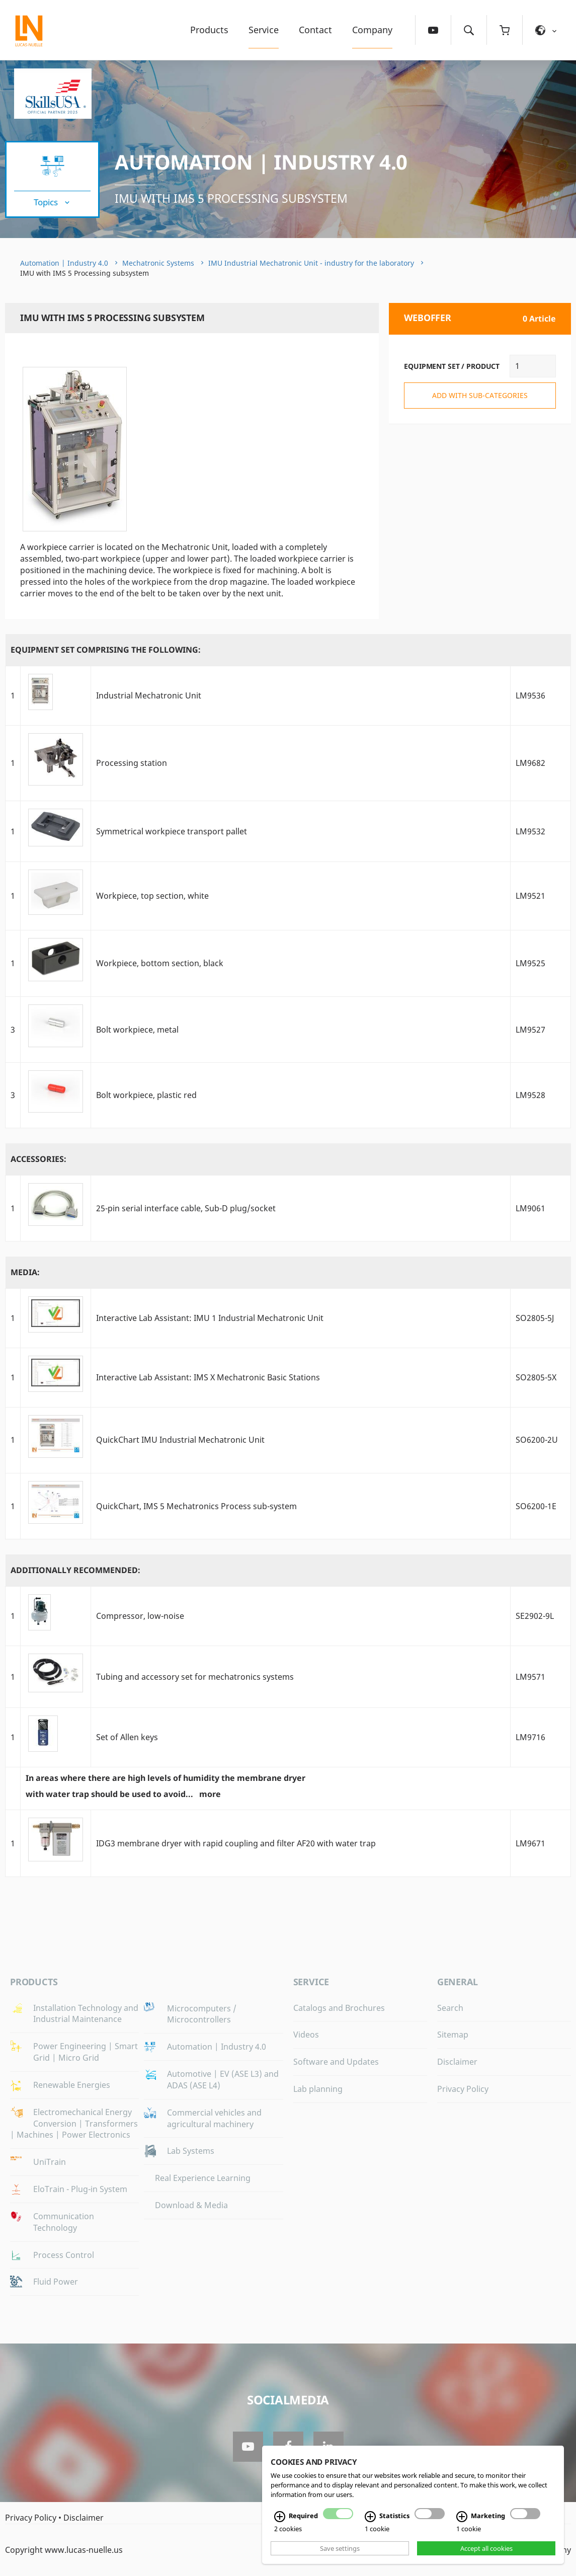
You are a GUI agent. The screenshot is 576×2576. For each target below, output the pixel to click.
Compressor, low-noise (140, 1615)
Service (264, 30)
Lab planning (318, 2088)
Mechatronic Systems (158, 263)
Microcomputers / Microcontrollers (201, 2014)
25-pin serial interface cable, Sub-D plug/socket (186, 1208)
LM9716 (530, 1737)
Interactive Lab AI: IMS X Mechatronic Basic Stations (208, 1377)
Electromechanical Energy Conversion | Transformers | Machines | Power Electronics (74, 2123)
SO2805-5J (535, 1317)
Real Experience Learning (203, 2177)
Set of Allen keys (127, 1737)
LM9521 (530, 895)
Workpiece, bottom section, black (159, 963)
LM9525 (530, 963)
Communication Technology (63, 2222)
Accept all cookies (486, 2548)
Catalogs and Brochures (339, 2007)
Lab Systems (190, 2150)
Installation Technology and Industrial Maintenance (85, 2013)
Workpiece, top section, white (152, 895)
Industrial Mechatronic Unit (148, 695)
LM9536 (530, 695)
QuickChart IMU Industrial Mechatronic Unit (180, 1439)
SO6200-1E (536, 1506)
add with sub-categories (480, 395)
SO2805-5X (536, 1377)
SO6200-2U (537, 1439)
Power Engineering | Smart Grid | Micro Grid (85, 2052)
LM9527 (530, 1029)
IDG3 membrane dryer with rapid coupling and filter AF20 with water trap (236, 1843)
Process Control (63, 2254)
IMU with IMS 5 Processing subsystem (231, 198)
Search (450, 2007)
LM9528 (530, 1095)
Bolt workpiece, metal (137, 1029)
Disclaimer (457, 2061)
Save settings (340, 2548)
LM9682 (530, 762)
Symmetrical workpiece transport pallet (171, 831)
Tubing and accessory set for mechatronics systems (195, 1676)
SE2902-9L (535, 1615)
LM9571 (530, 1676)
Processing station (131, 762)
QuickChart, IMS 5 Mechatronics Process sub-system (196, 1506)
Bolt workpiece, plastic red (146, 1095)
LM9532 (530, 831)
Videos (306, 2034)
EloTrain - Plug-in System (80, 2189)
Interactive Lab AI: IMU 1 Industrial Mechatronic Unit (209, 1317)
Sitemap (452, 2034)
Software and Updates (336, 2061)
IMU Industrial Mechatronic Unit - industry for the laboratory (311, 263)
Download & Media (191, 2205)
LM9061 (530, 1208)
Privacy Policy (462, 2088)
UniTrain (49, 2161)
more (210, 1794)
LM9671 (530, 1843)
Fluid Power (55, 2281)
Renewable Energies (71, 2084)
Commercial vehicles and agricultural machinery (214, 2118)
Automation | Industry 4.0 (261, 162)
